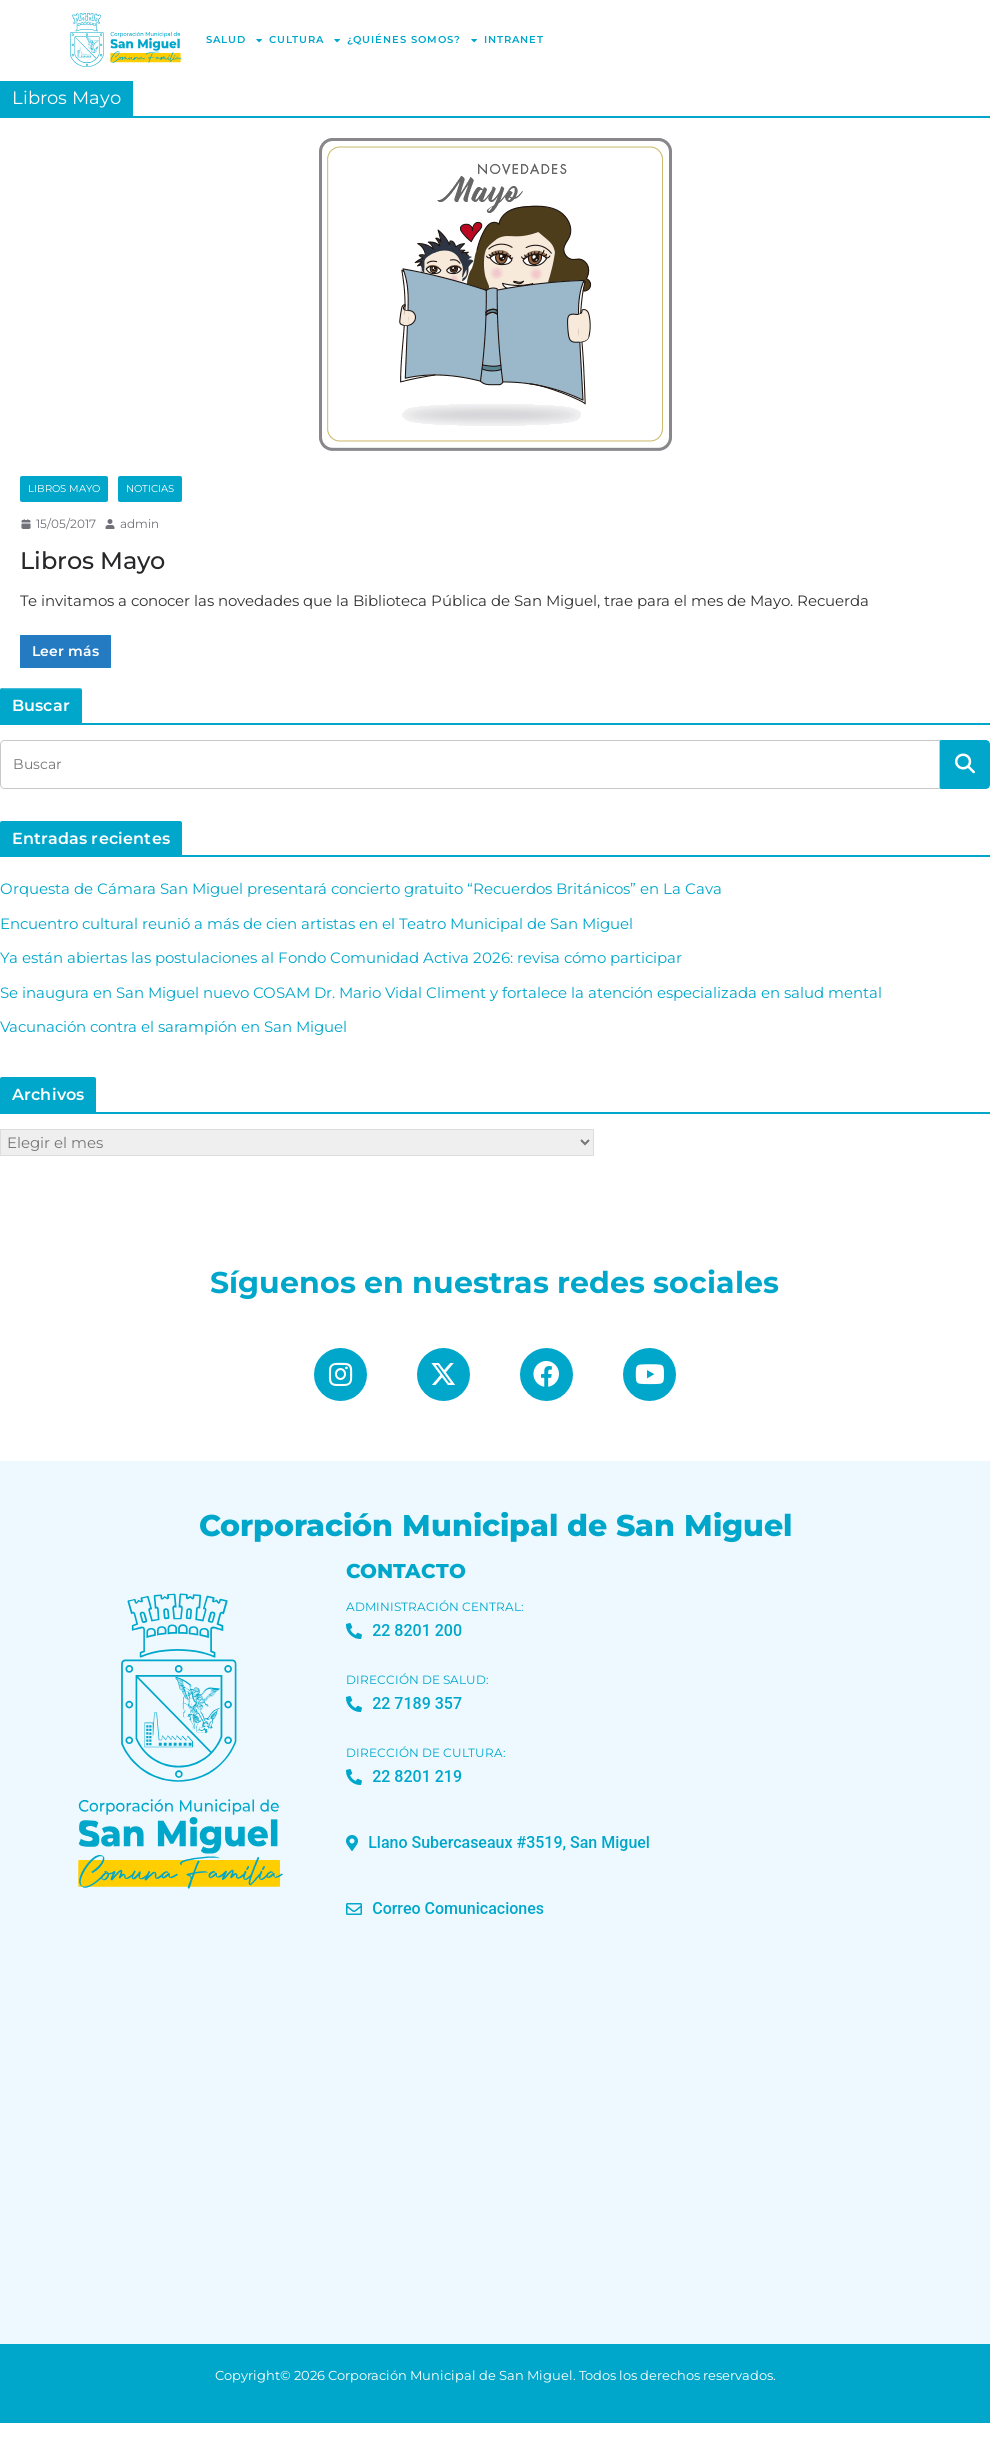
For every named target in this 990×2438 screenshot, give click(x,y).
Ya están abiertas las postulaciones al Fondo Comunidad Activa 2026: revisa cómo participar (341, 957)
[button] (498, 1858)
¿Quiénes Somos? (412, 40)
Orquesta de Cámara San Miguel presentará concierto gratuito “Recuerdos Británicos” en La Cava (361, 888)
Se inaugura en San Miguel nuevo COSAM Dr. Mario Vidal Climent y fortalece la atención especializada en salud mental (441, 992)
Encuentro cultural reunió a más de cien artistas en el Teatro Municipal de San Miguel (316, 923)
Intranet (514, 39)
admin (139, 523)
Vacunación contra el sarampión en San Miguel (173, 1026)
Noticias (150, 488)
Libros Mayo (64, 488)
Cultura (305, 40)
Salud (234, 40)
